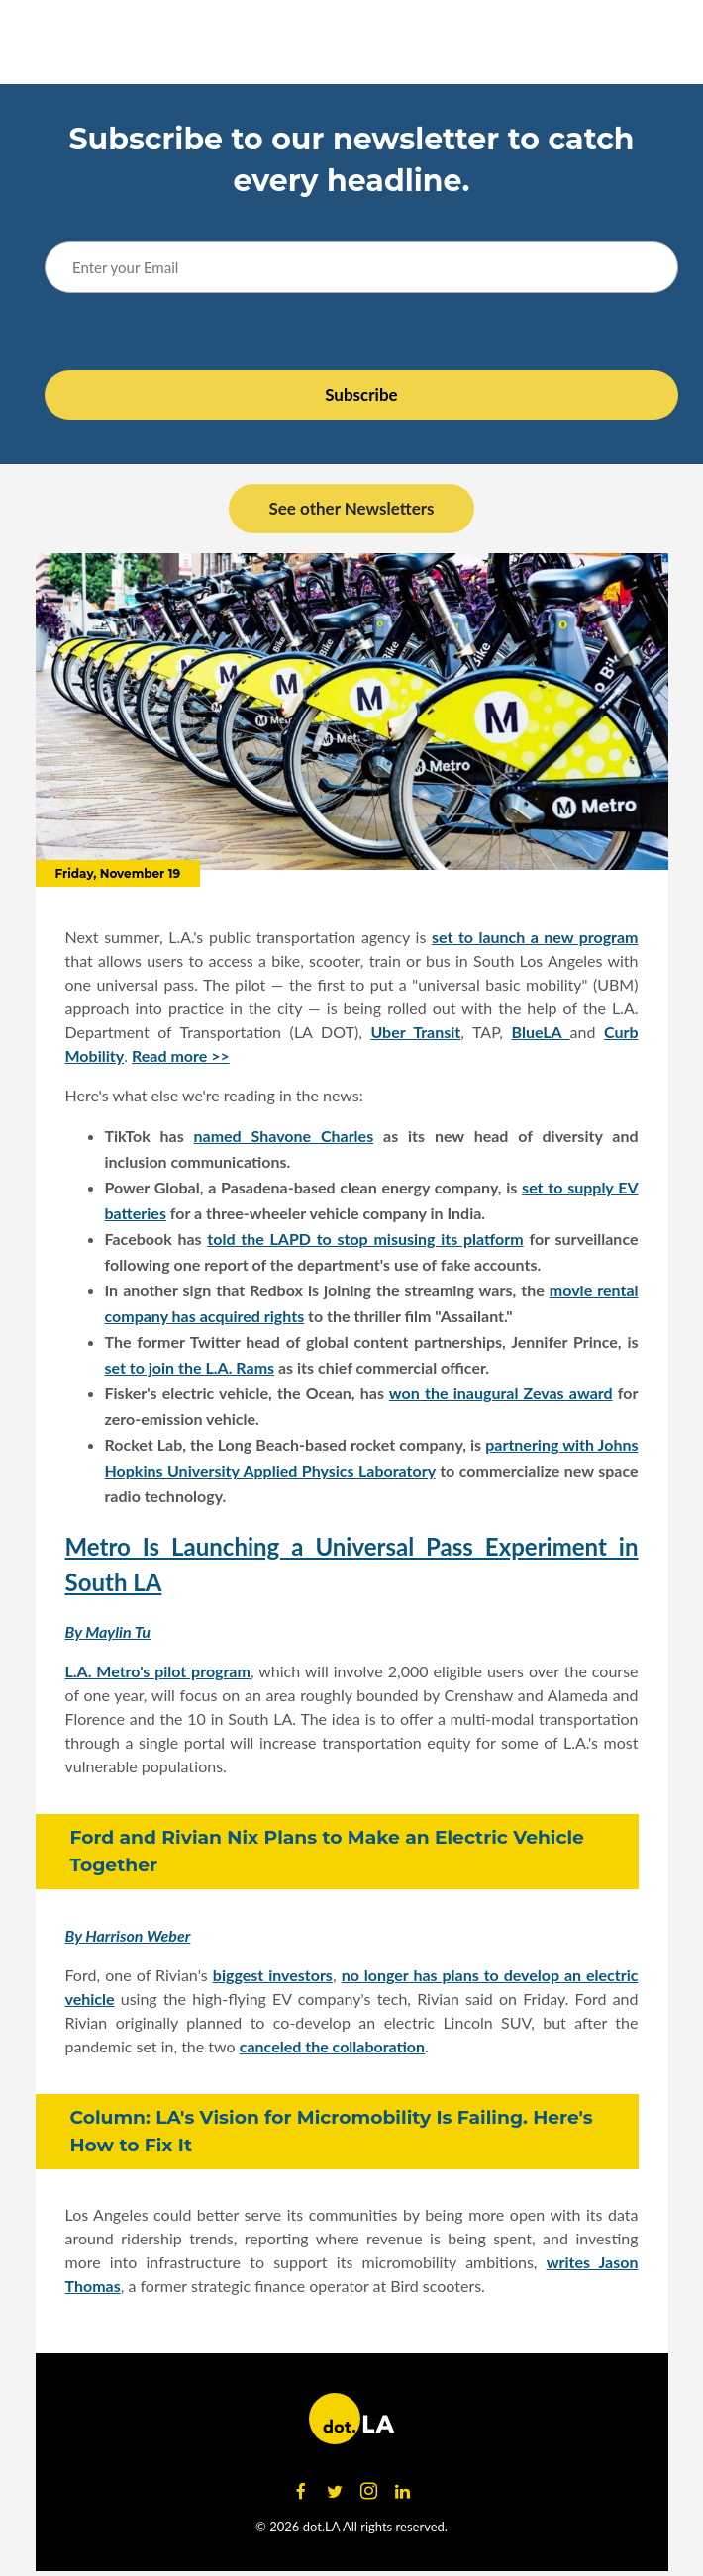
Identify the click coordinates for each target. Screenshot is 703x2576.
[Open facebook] (301, 2491)
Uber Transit (415, 1031)
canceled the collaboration (332, 2046)
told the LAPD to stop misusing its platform (365, 1238)
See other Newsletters (351, 508)
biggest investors (273, 1974)
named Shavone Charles (284, 1135)
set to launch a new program (535, 936)
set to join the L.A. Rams (190, 1367)
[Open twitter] (335, 2491)
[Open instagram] (368, 2491)
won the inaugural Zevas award (501, 1392)
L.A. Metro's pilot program (158, 1671)
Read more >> (181, 1055)
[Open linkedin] (402, 2491)
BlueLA (541, 1031)
